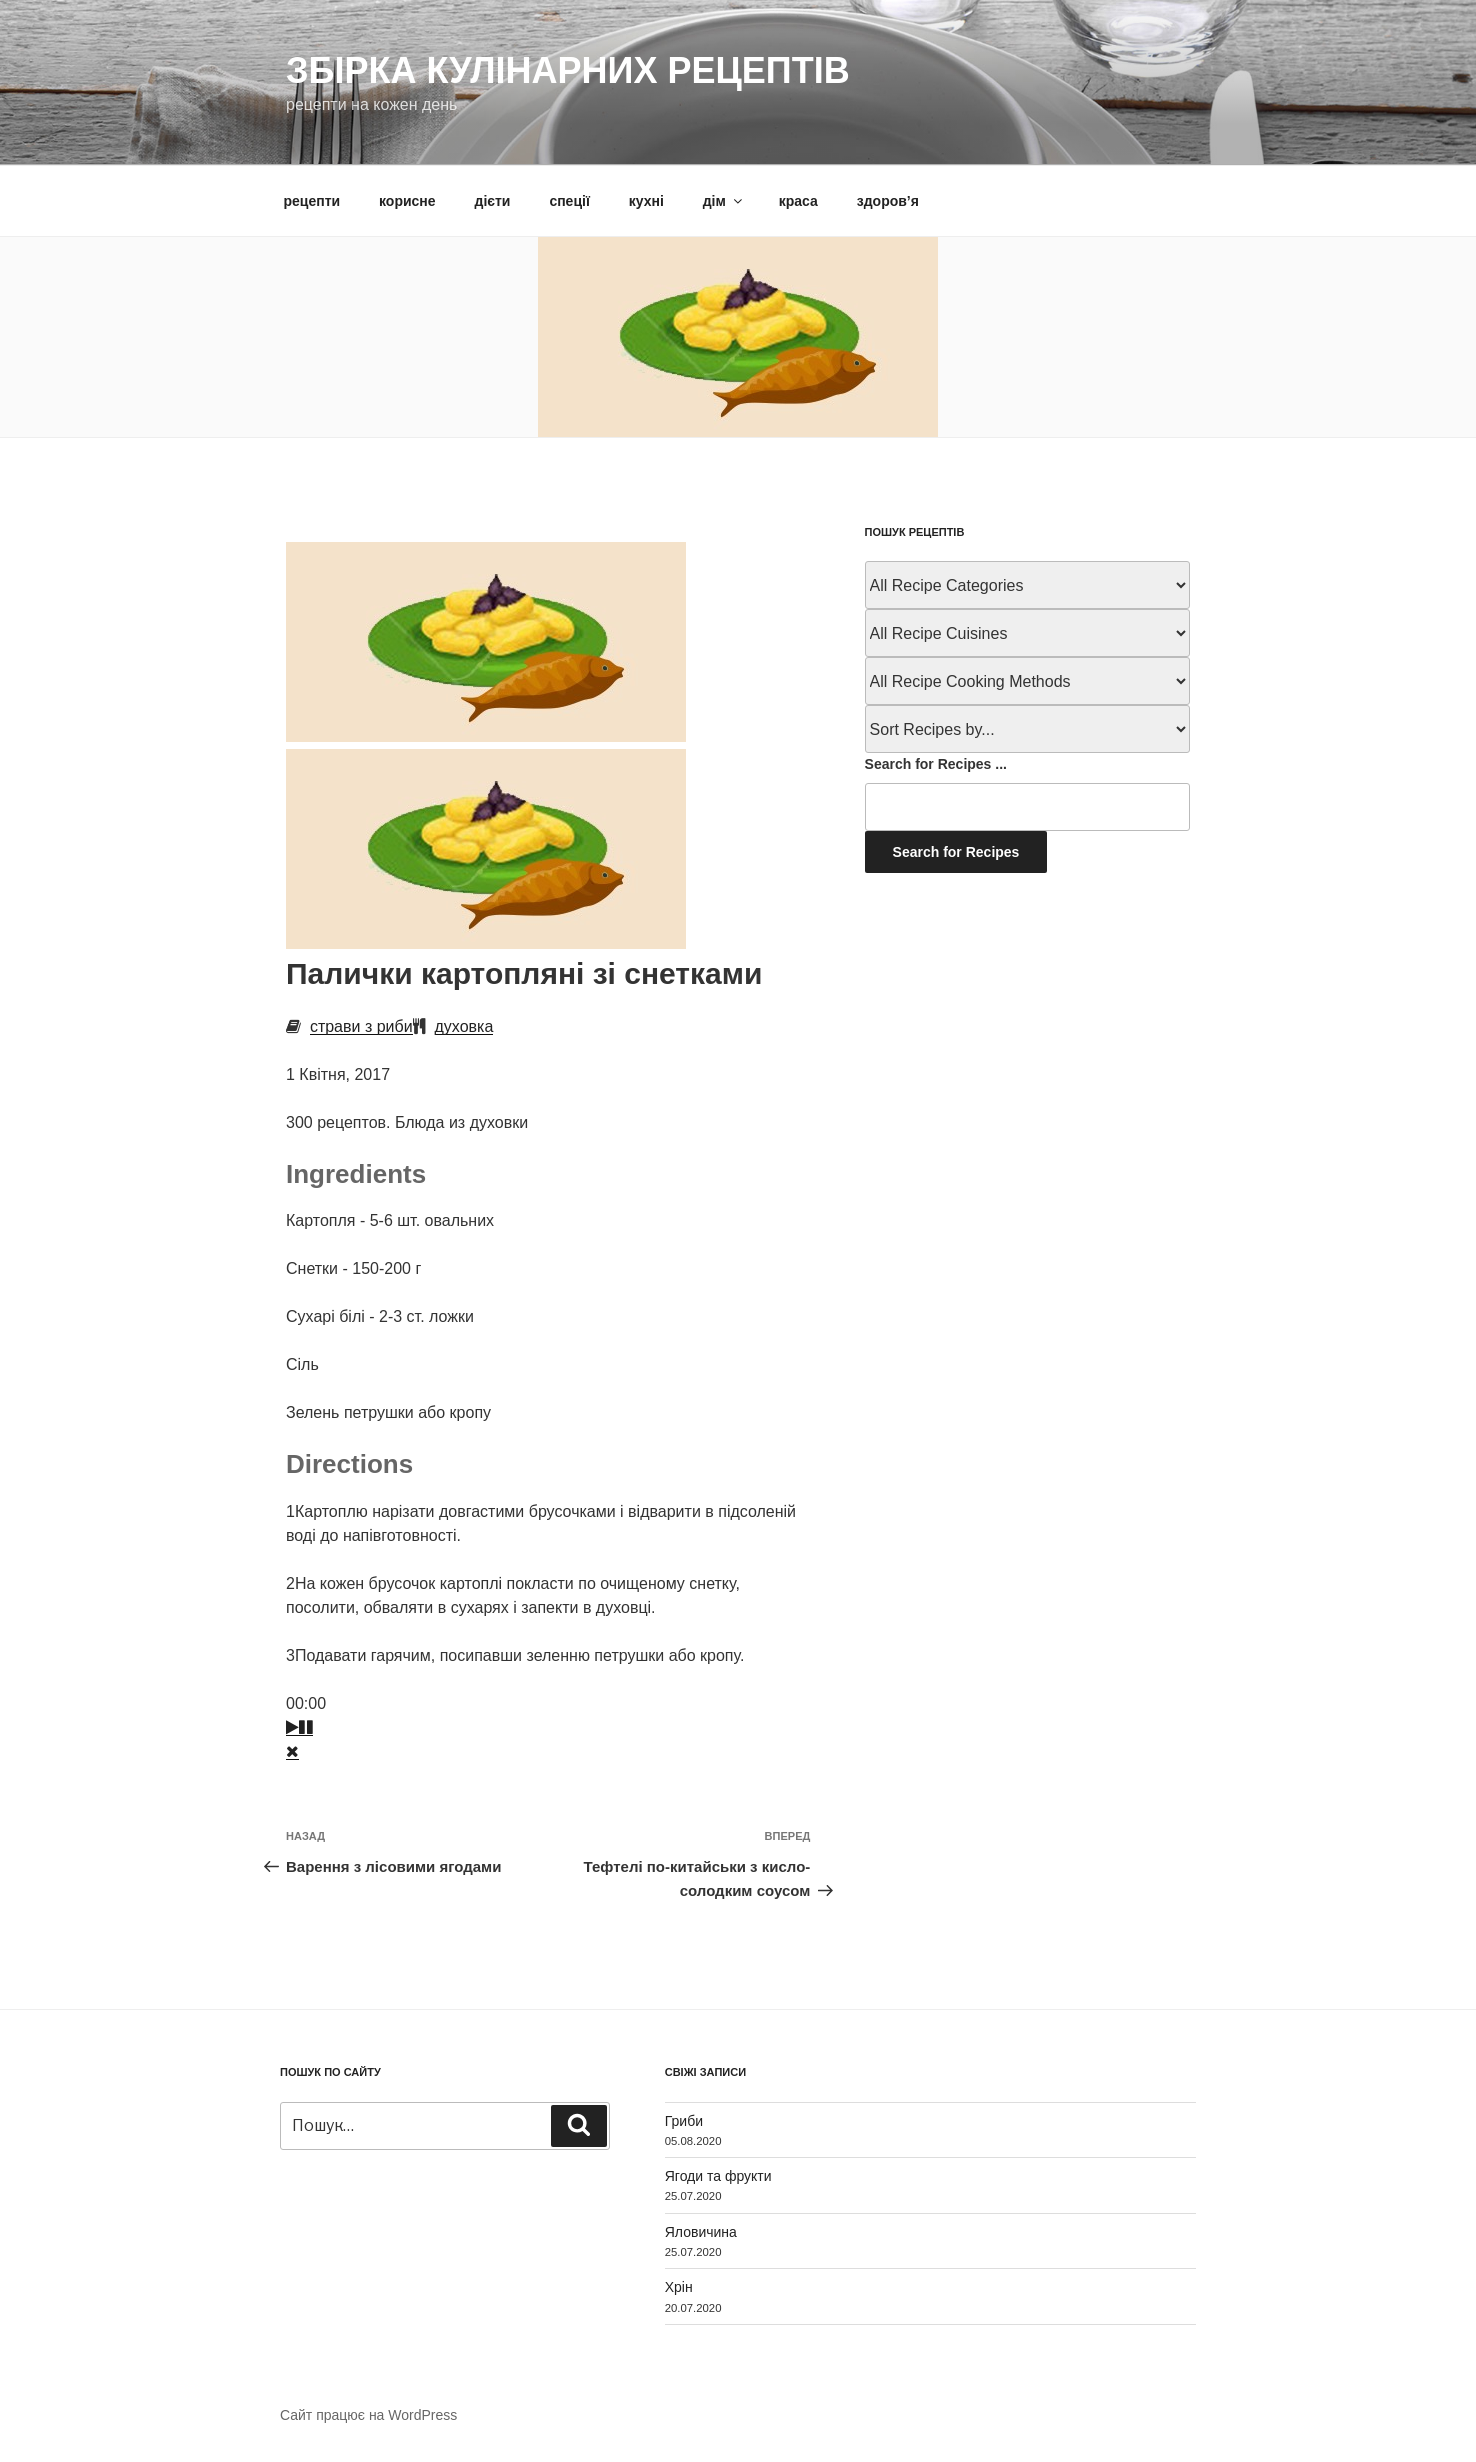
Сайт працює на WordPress (368, 2415)
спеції (569, 201)
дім (724, 201)
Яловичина (701, 2232)
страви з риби (361, 1026)
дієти (493, 201)
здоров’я (888, 201)
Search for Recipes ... (936, 764)
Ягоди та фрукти (718, 2176)
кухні (646, 201)
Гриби (684, 2121)
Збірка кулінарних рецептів (568, 70)
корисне (407, 201)
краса (798, 201)
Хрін (679, 2287)
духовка (464, 1026)
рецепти (312, 201)
